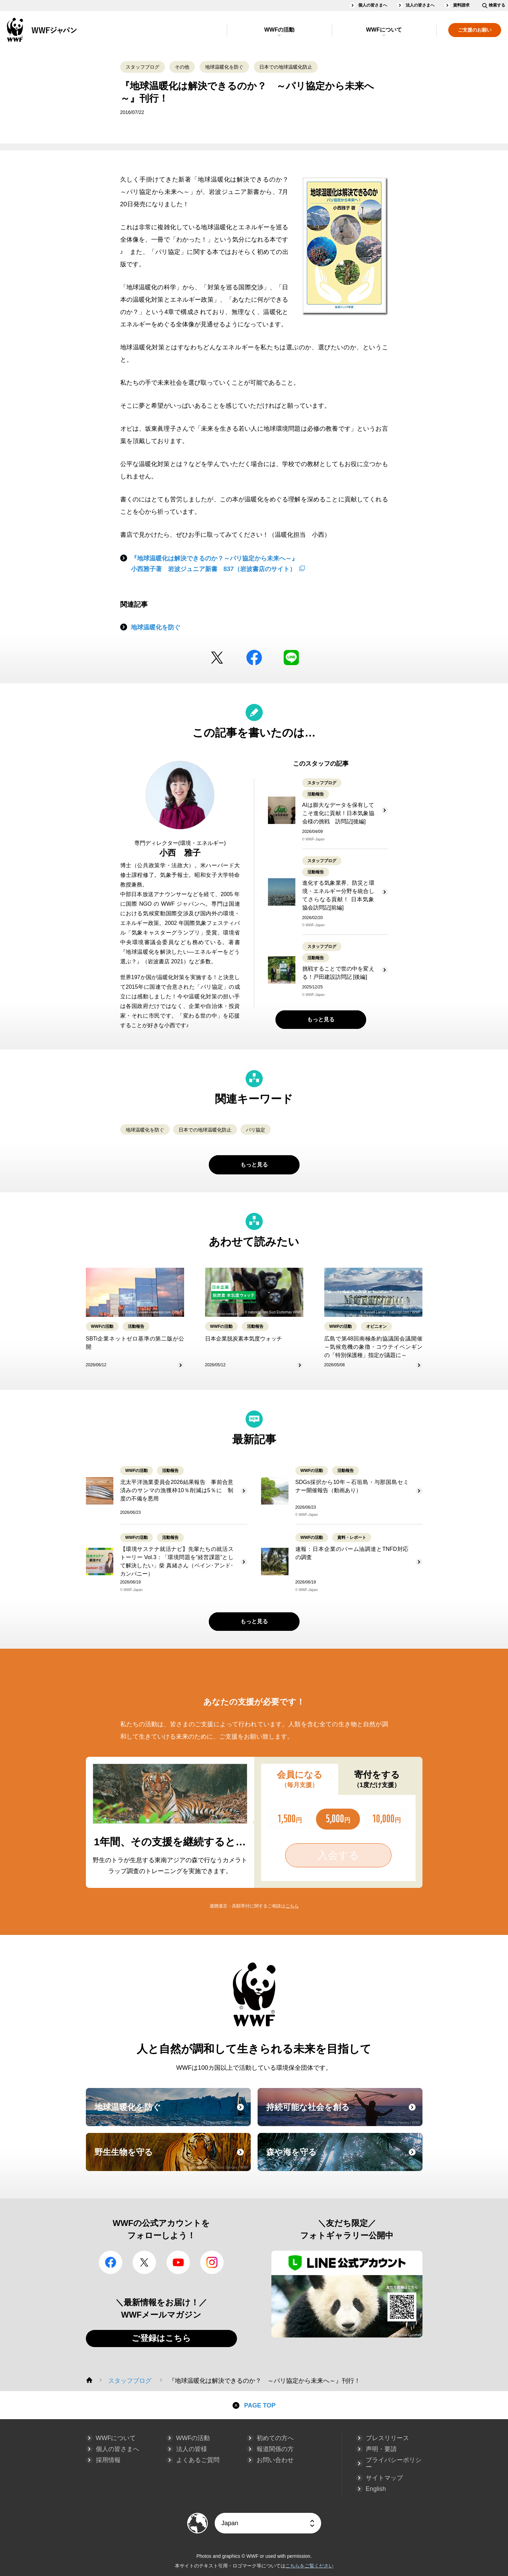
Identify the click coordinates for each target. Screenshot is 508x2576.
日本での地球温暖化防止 (285, 67)
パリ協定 (255, 1130)
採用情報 (108, 2460)
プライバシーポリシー (393, 2463)
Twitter (217, 657)
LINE (291, 657)
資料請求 (461, 5)
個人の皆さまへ (372, 5)
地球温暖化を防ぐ (224, 67)
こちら (292, 1905)
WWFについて (384, 30)
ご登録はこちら (161, 2338)
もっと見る (321, 1019)
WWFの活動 (279, 30)
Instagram (212, 2262)
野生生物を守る (171, 2158)
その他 (182, 67)
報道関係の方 (275, 2449)
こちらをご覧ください (309, 2565)
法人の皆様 (191, 2449)
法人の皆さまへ (420, 5)
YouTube (178, 2262)
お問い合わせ (275, 2460)
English (376, 2488)
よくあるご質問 (197, 2460)
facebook (254, 657)
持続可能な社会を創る (343, 2113)
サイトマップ (384, 2477)
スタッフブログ (142, 67)
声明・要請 (381, 2449)
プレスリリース (387, 2438)
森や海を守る (343, 2158)
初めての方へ (275, 2438)
